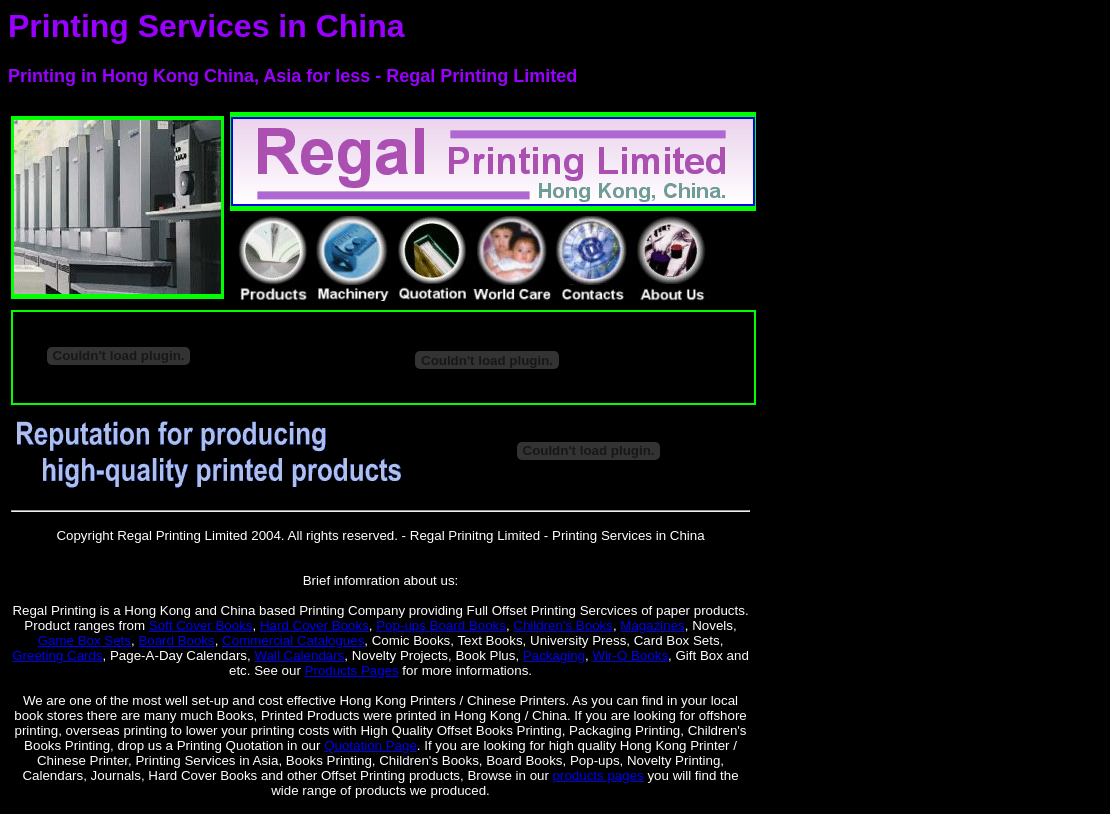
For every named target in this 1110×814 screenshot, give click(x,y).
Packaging (554, 655)
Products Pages (352, 670)
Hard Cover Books (314, 625)
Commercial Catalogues (293, 640)
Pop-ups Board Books (441, 625)
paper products (700, 610)
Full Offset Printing (521, 610)
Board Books (176, 640)
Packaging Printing (624, 730)
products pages (598, 775)
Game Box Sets (84, 640)
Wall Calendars (299, 655)
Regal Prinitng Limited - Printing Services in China (557, 535)
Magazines (652, 625)
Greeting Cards (57, 655)
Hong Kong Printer (675, 745)
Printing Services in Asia (206, 760)
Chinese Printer (82, 760)
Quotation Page (370, 745)
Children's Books (563, 625)
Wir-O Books (631, 655)
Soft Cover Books (201, 625)
